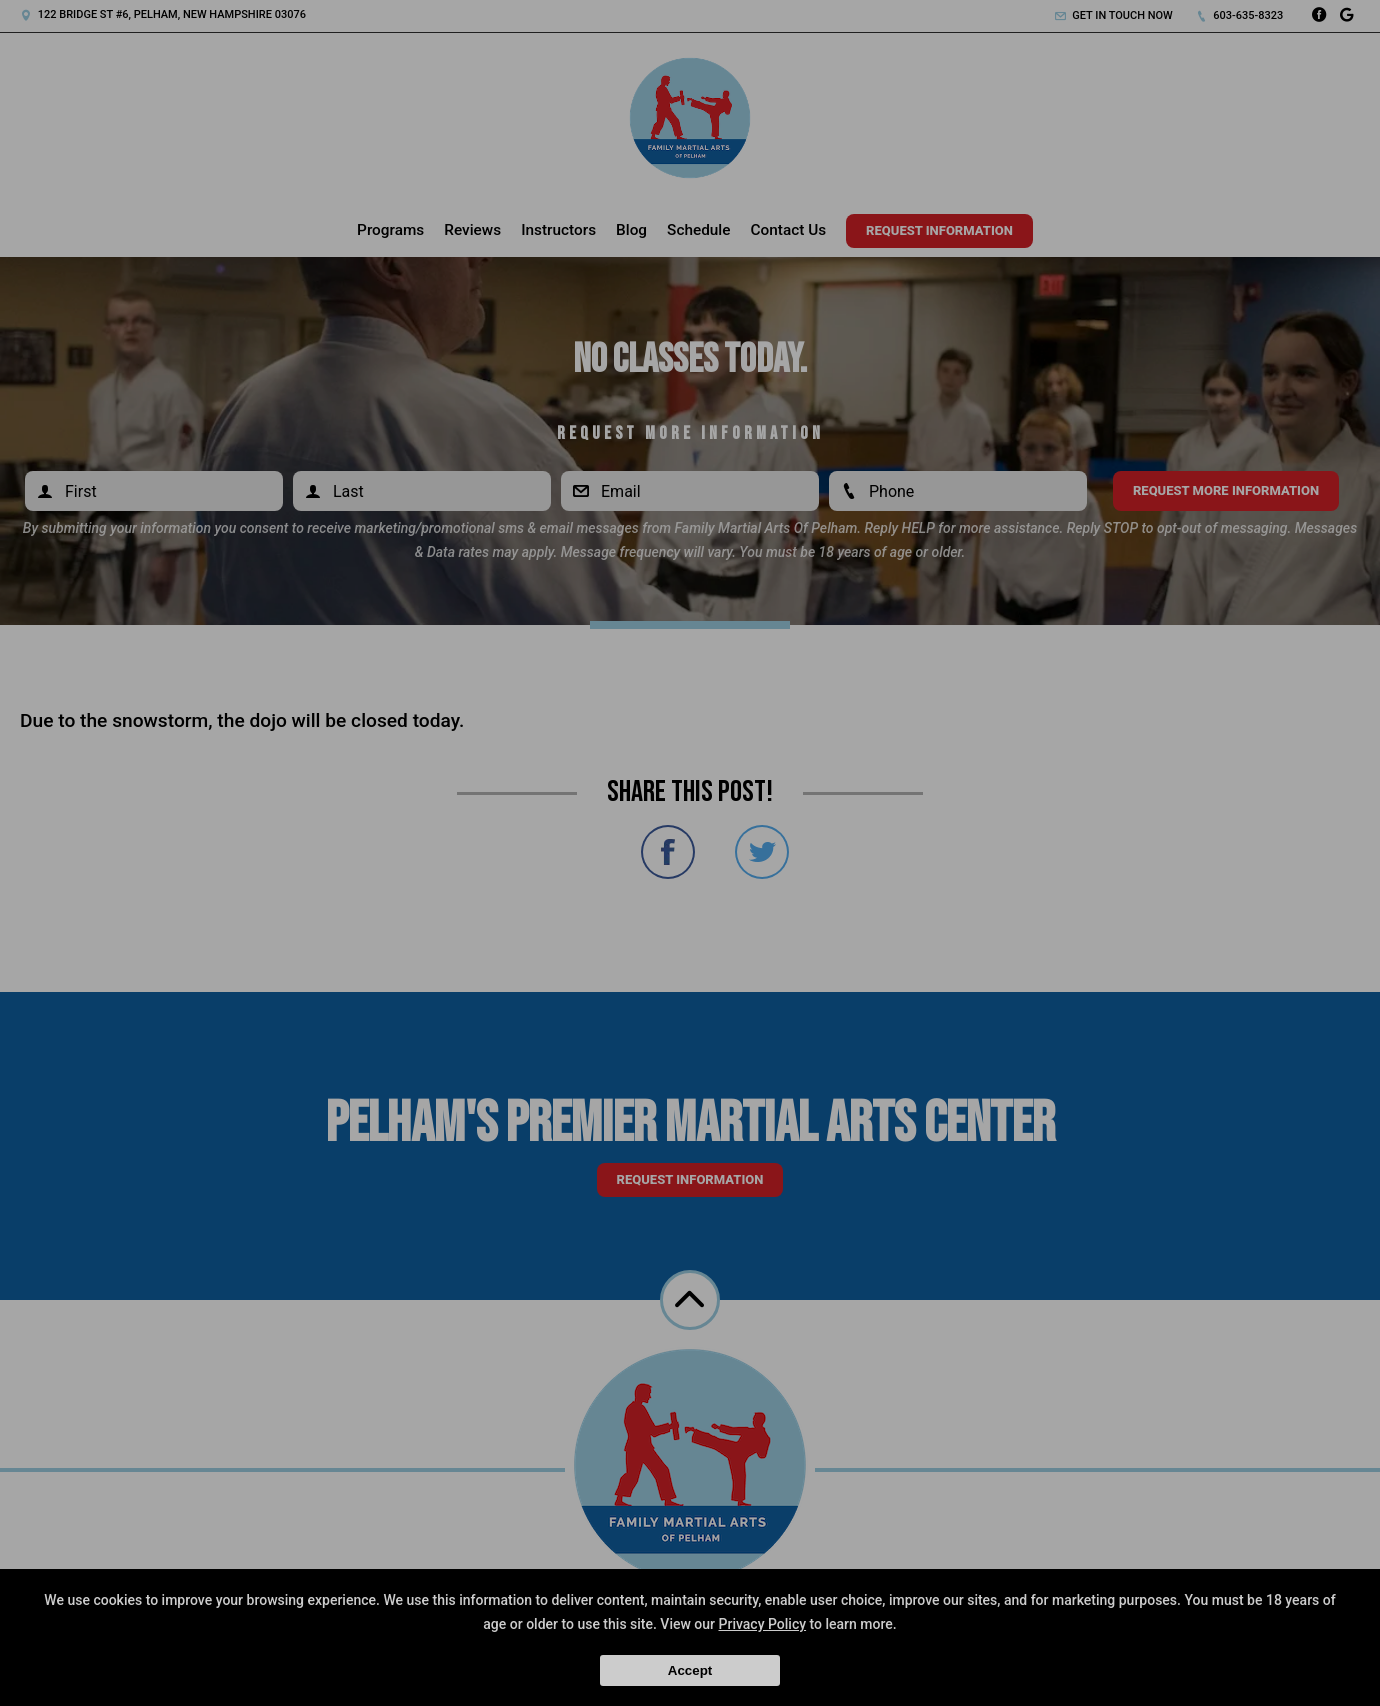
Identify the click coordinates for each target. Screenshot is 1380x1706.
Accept (690, 1670)
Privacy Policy (763, 1624)
